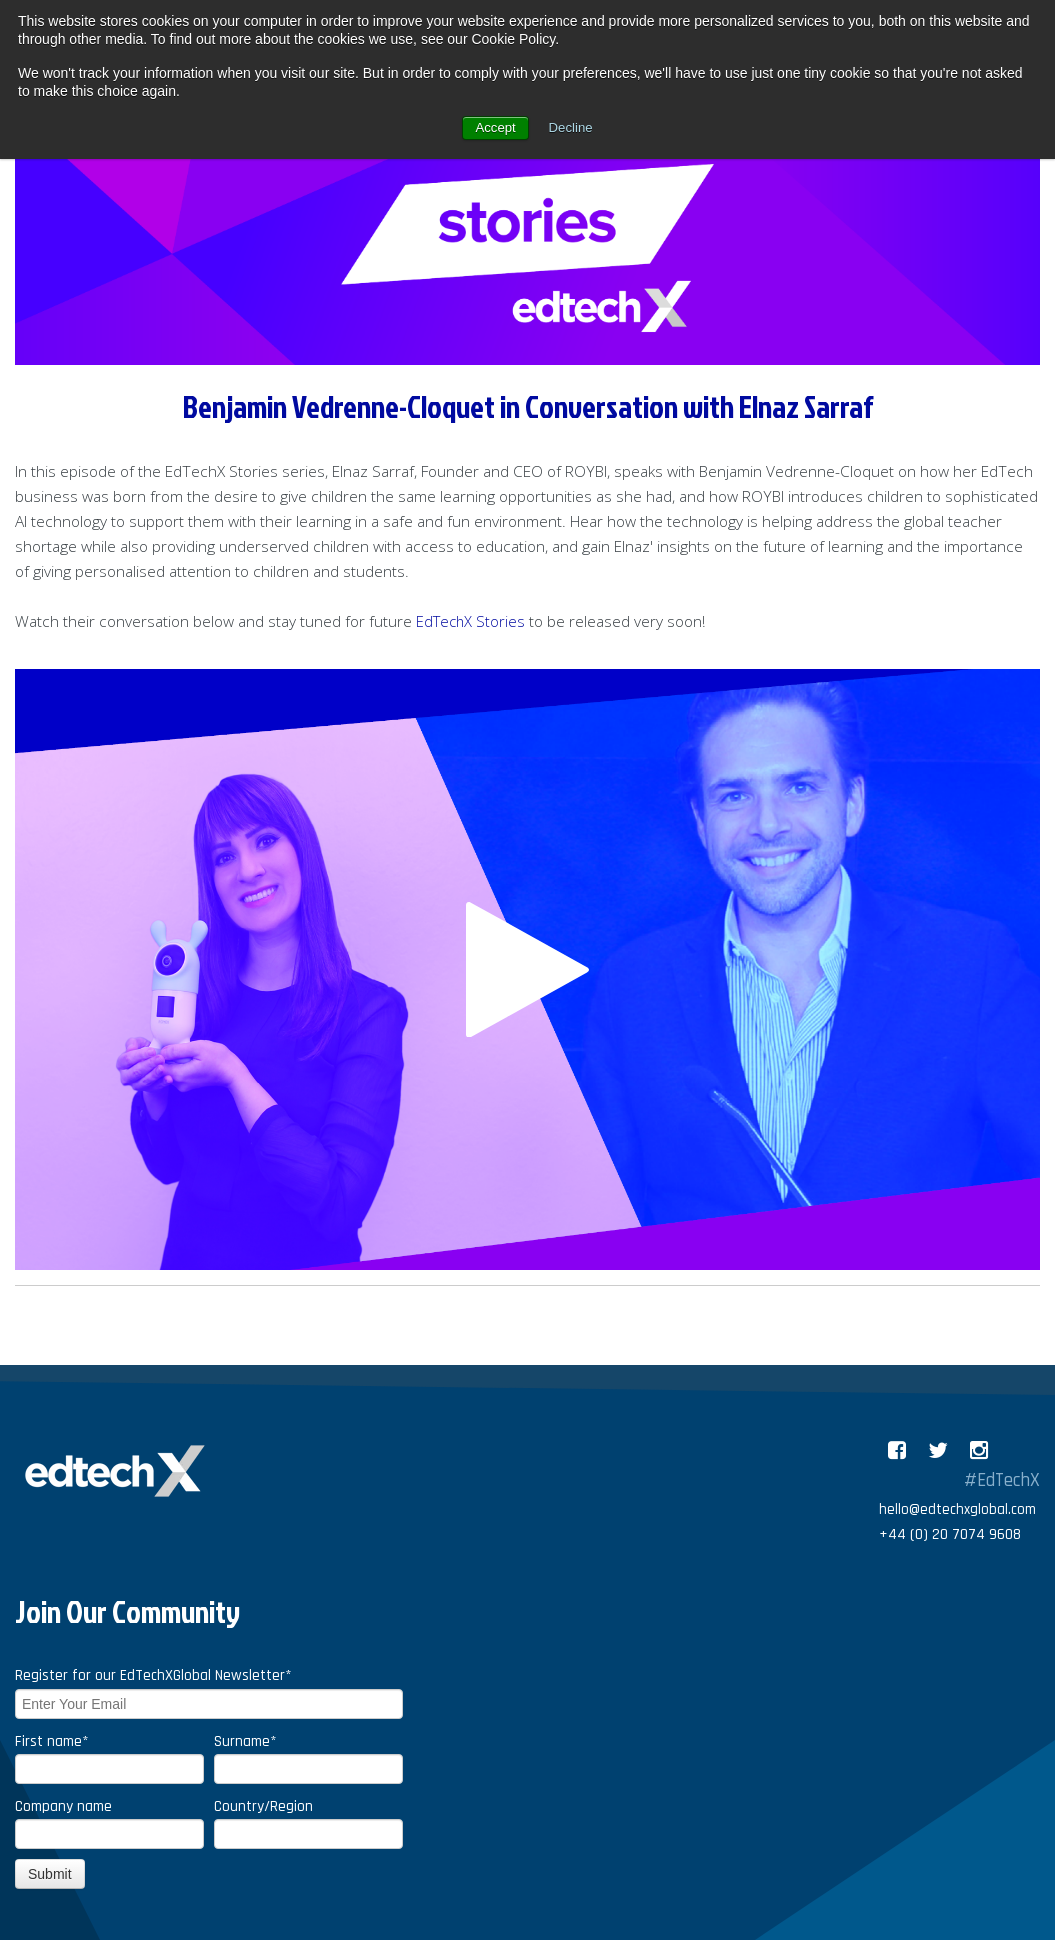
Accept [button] (494, 128)
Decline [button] (572, 128)
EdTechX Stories (472, 621)
